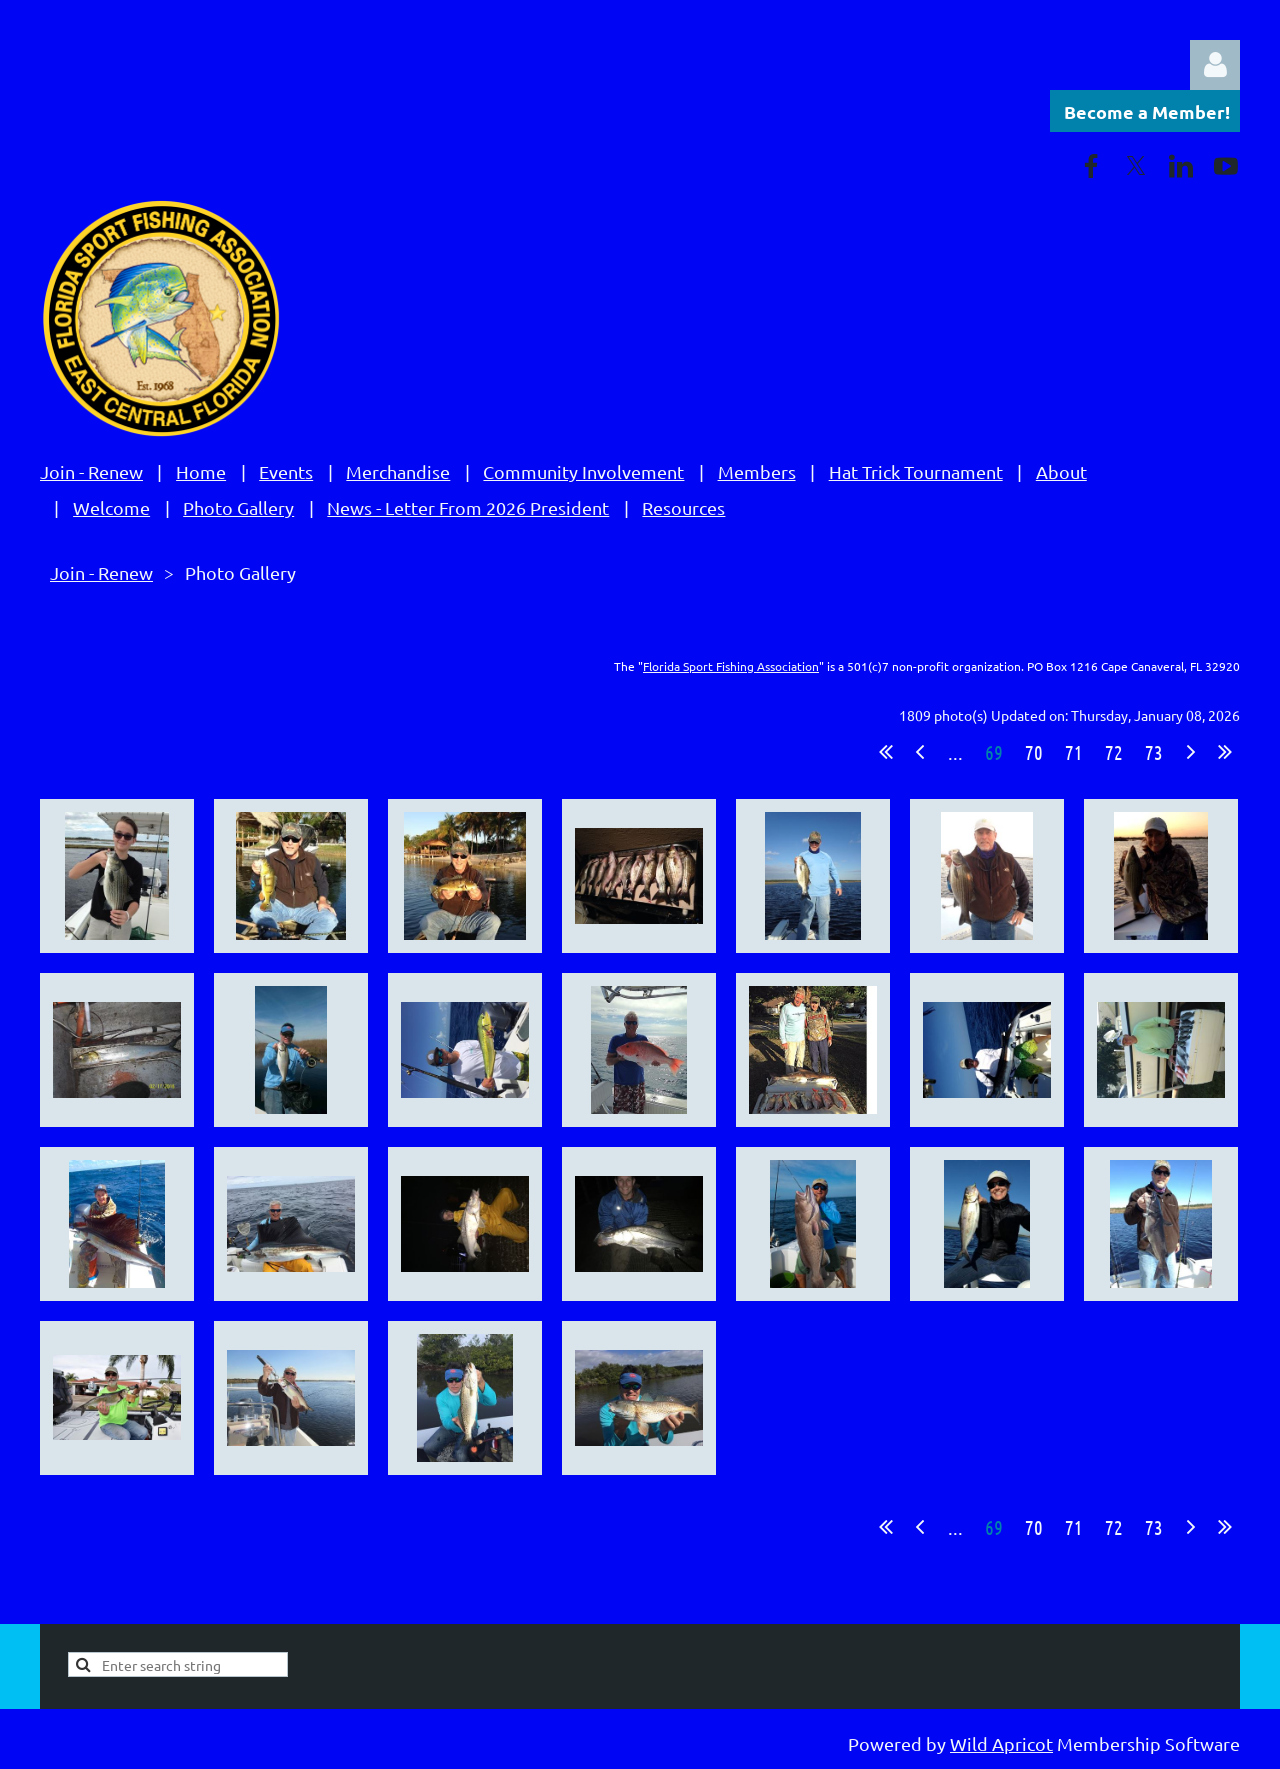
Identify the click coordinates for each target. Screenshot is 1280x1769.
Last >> (1225, 752)
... (955, 752)
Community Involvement (583, 471)
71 (1074, 752)
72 (1114, 752)
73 (1154, 752)
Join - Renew (91, 471)
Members (757, 471)
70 (1034, 752)
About (1061, 471)
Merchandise (398, 471)
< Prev (920, 752)
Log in (1215, 65)
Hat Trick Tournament (916, 471)
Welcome (111, 507)
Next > (1191, 752)
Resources (683, 507)
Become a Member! (1147, 111)
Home (201, 471)
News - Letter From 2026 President (468, 507)
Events (286, 471)
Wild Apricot (1001, 1743)
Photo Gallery (238, 507)
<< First (886, 752)
